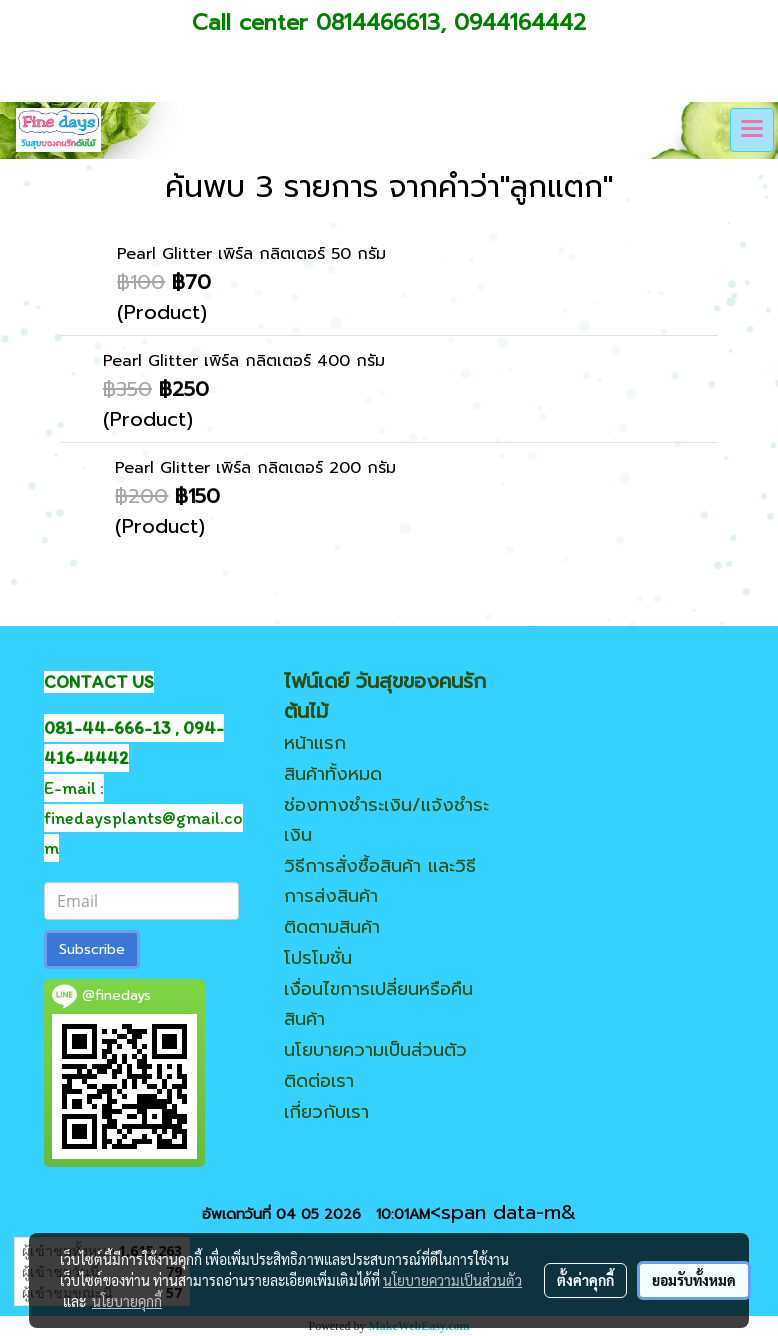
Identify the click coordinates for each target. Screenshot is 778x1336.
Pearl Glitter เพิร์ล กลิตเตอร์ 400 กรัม (244, 361)
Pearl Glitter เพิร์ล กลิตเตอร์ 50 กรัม (251, 254)
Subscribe (92, 949)
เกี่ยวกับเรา (326, 1112)
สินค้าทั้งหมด (333, 774)
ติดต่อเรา (319, 1081)
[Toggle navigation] (752, 130)
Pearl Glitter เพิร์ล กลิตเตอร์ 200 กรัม (255, 468)
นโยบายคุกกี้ (127, 1301)
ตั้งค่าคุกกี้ (585, 1280)
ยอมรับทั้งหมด (694, 1280)
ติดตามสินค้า (332, 927)
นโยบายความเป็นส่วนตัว (375, 1050)
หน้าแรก (315, 743)
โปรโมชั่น (318, 958)
